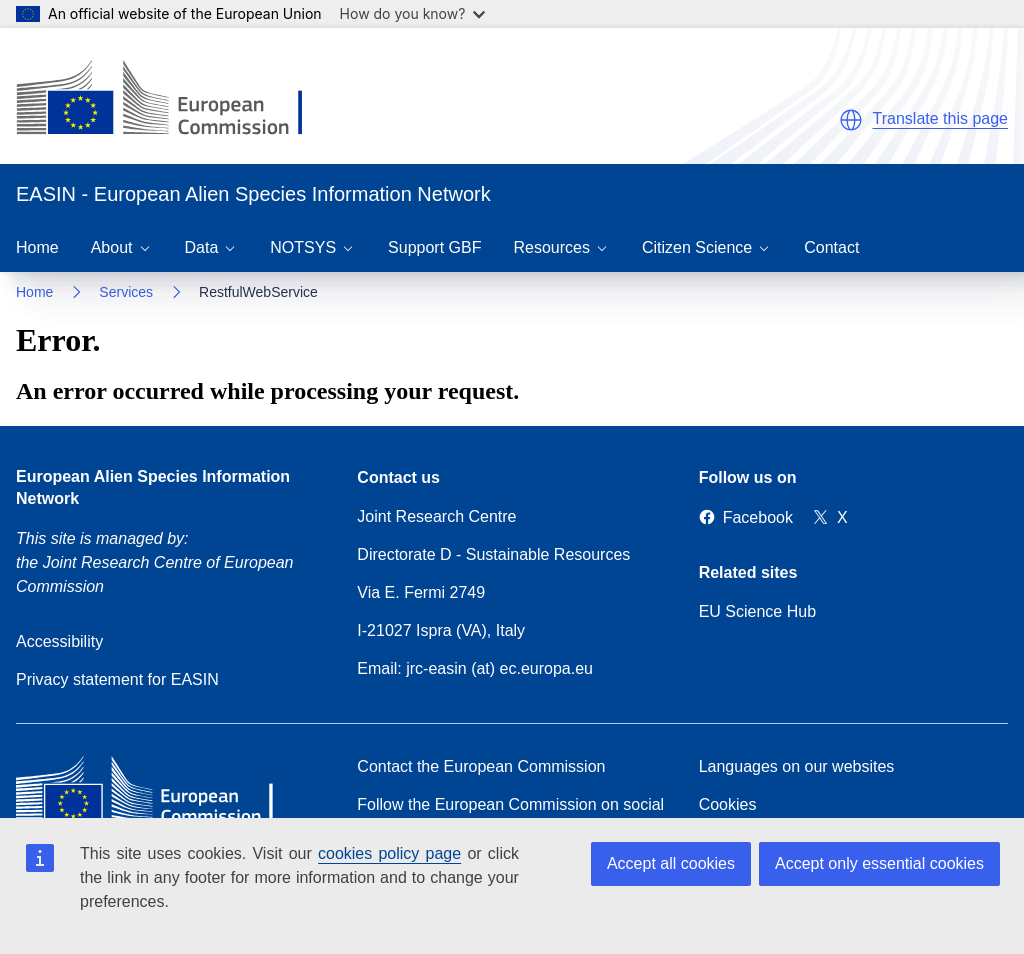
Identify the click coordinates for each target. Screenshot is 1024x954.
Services (126, 292)
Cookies (728, 804)
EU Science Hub (757, 611)
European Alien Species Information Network (153, 487)
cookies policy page (389, 853)
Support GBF (434, 247)
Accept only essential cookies (879, 863)
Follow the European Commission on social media (510, 815)
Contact (831, 247)
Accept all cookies (671, 863)
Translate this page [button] (940, 118)
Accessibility (59, 641)
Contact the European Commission (481, 766)
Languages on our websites (797, 766)
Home (37, 247)
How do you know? (413, 13)
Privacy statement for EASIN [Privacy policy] (117, 679)
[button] (851, 120)
